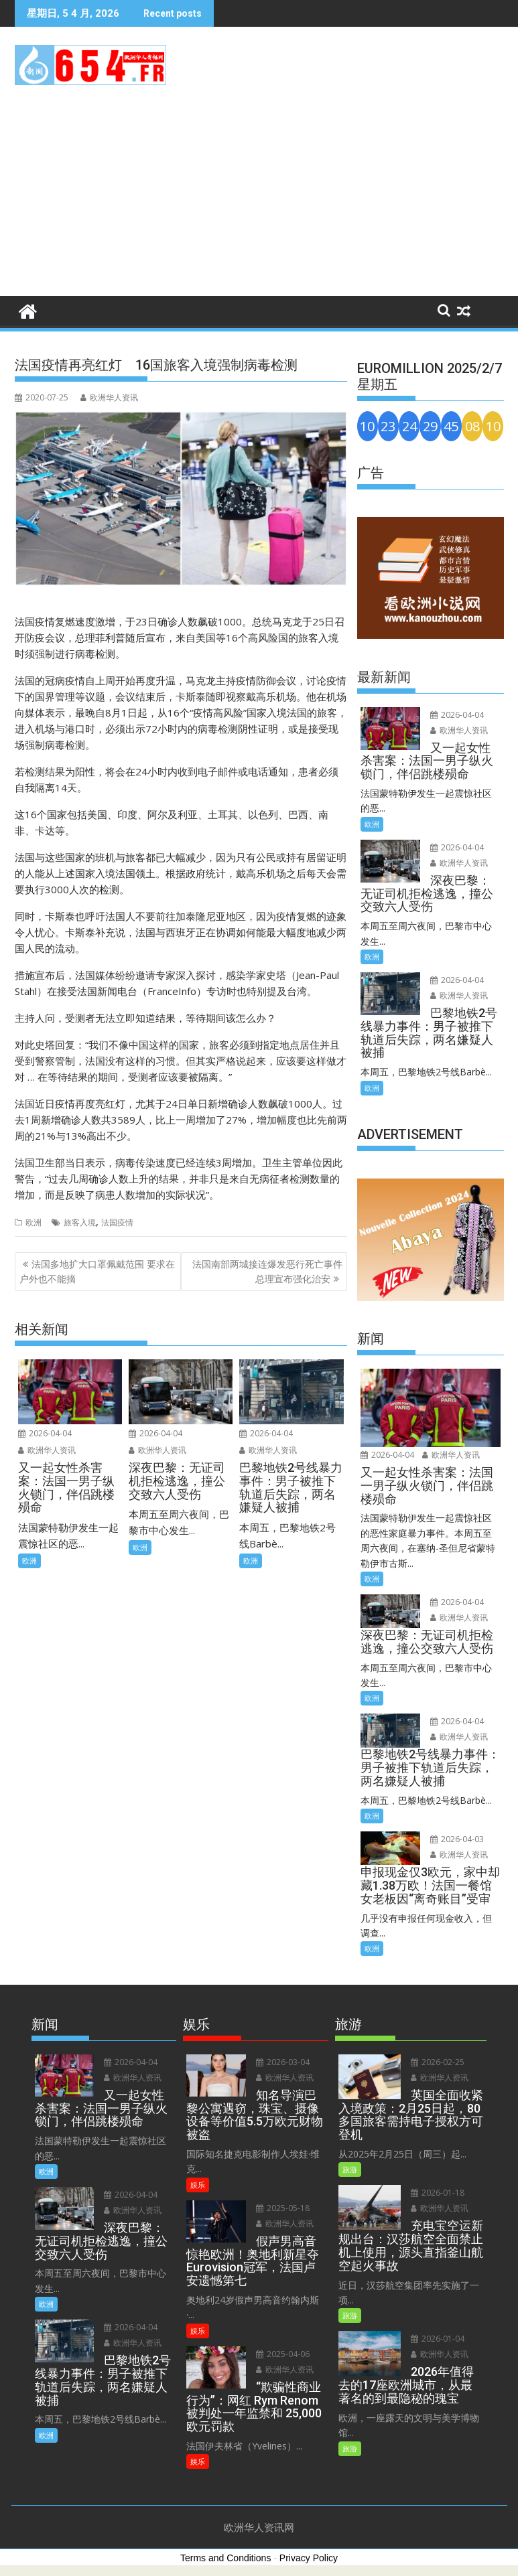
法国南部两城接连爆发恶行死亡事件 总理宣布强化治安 (267, 1271)
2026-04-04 (45, 1433)
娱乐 (197, 2185)
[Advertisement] (259, 195)
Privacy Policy (308, 2558)
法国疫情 (117, 1222)
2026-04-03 (457, 1839)
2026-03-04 (283, 2062)
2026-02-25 (437, 2062)
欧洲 (33, 1222)
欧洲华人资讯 (109, 397)
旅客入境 (80, 1222)
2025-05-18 (283, 2208)
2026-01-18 (437, 2192)
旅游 (349, 2169)
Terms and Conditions (225, 2558)
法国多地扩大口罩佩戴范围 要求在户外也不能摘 (97, 1271)
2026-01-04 (437, 2338)
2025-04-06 (283, 2354)
